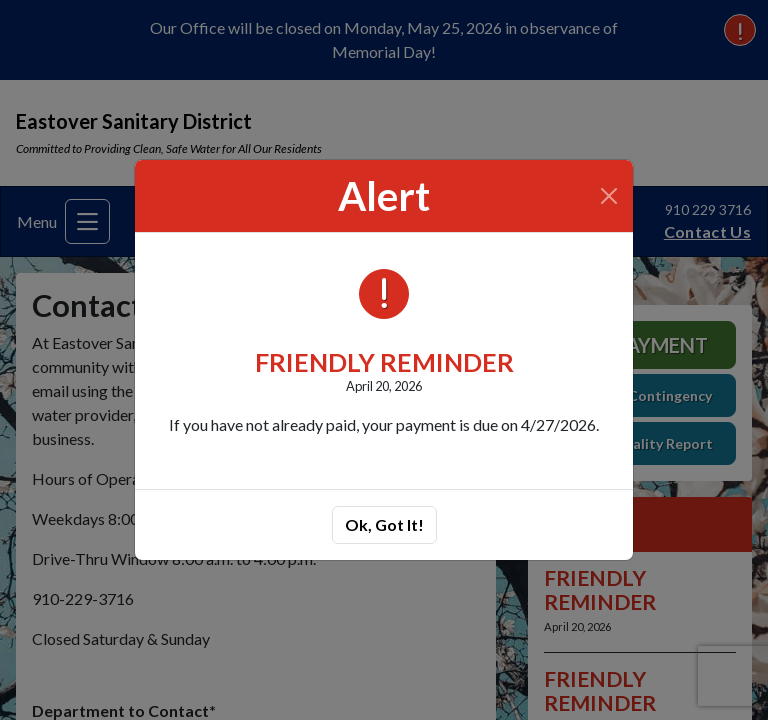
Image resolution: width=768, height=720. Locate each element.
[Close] (609, 196)
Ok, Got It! (384, 524)
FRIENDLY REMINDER (384, 362)
